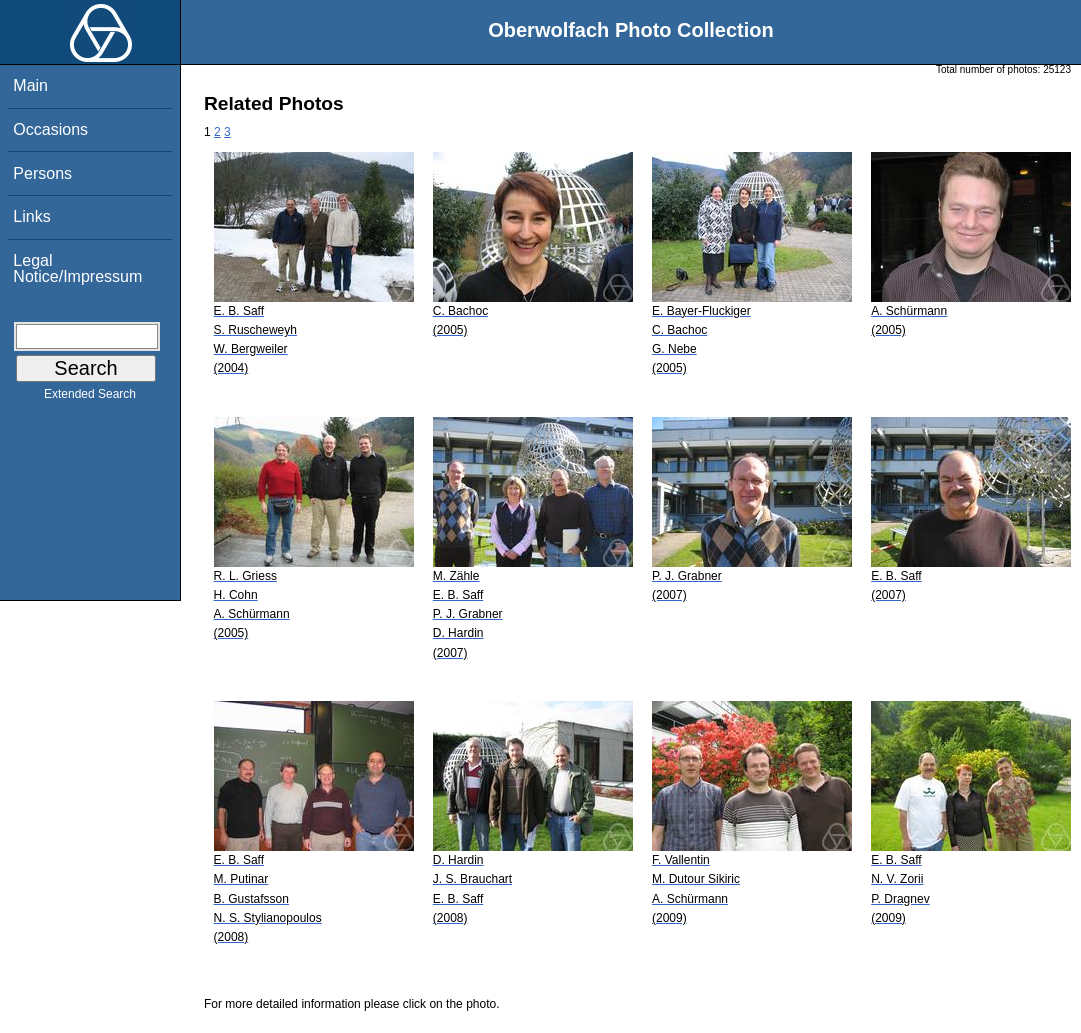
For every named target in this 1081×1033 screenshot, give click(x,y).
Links (31, 216)
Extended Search (90, 398)
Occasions (50, 129)
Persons (42, 173)
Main (30, 85)
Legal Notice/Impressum (77, 268)
